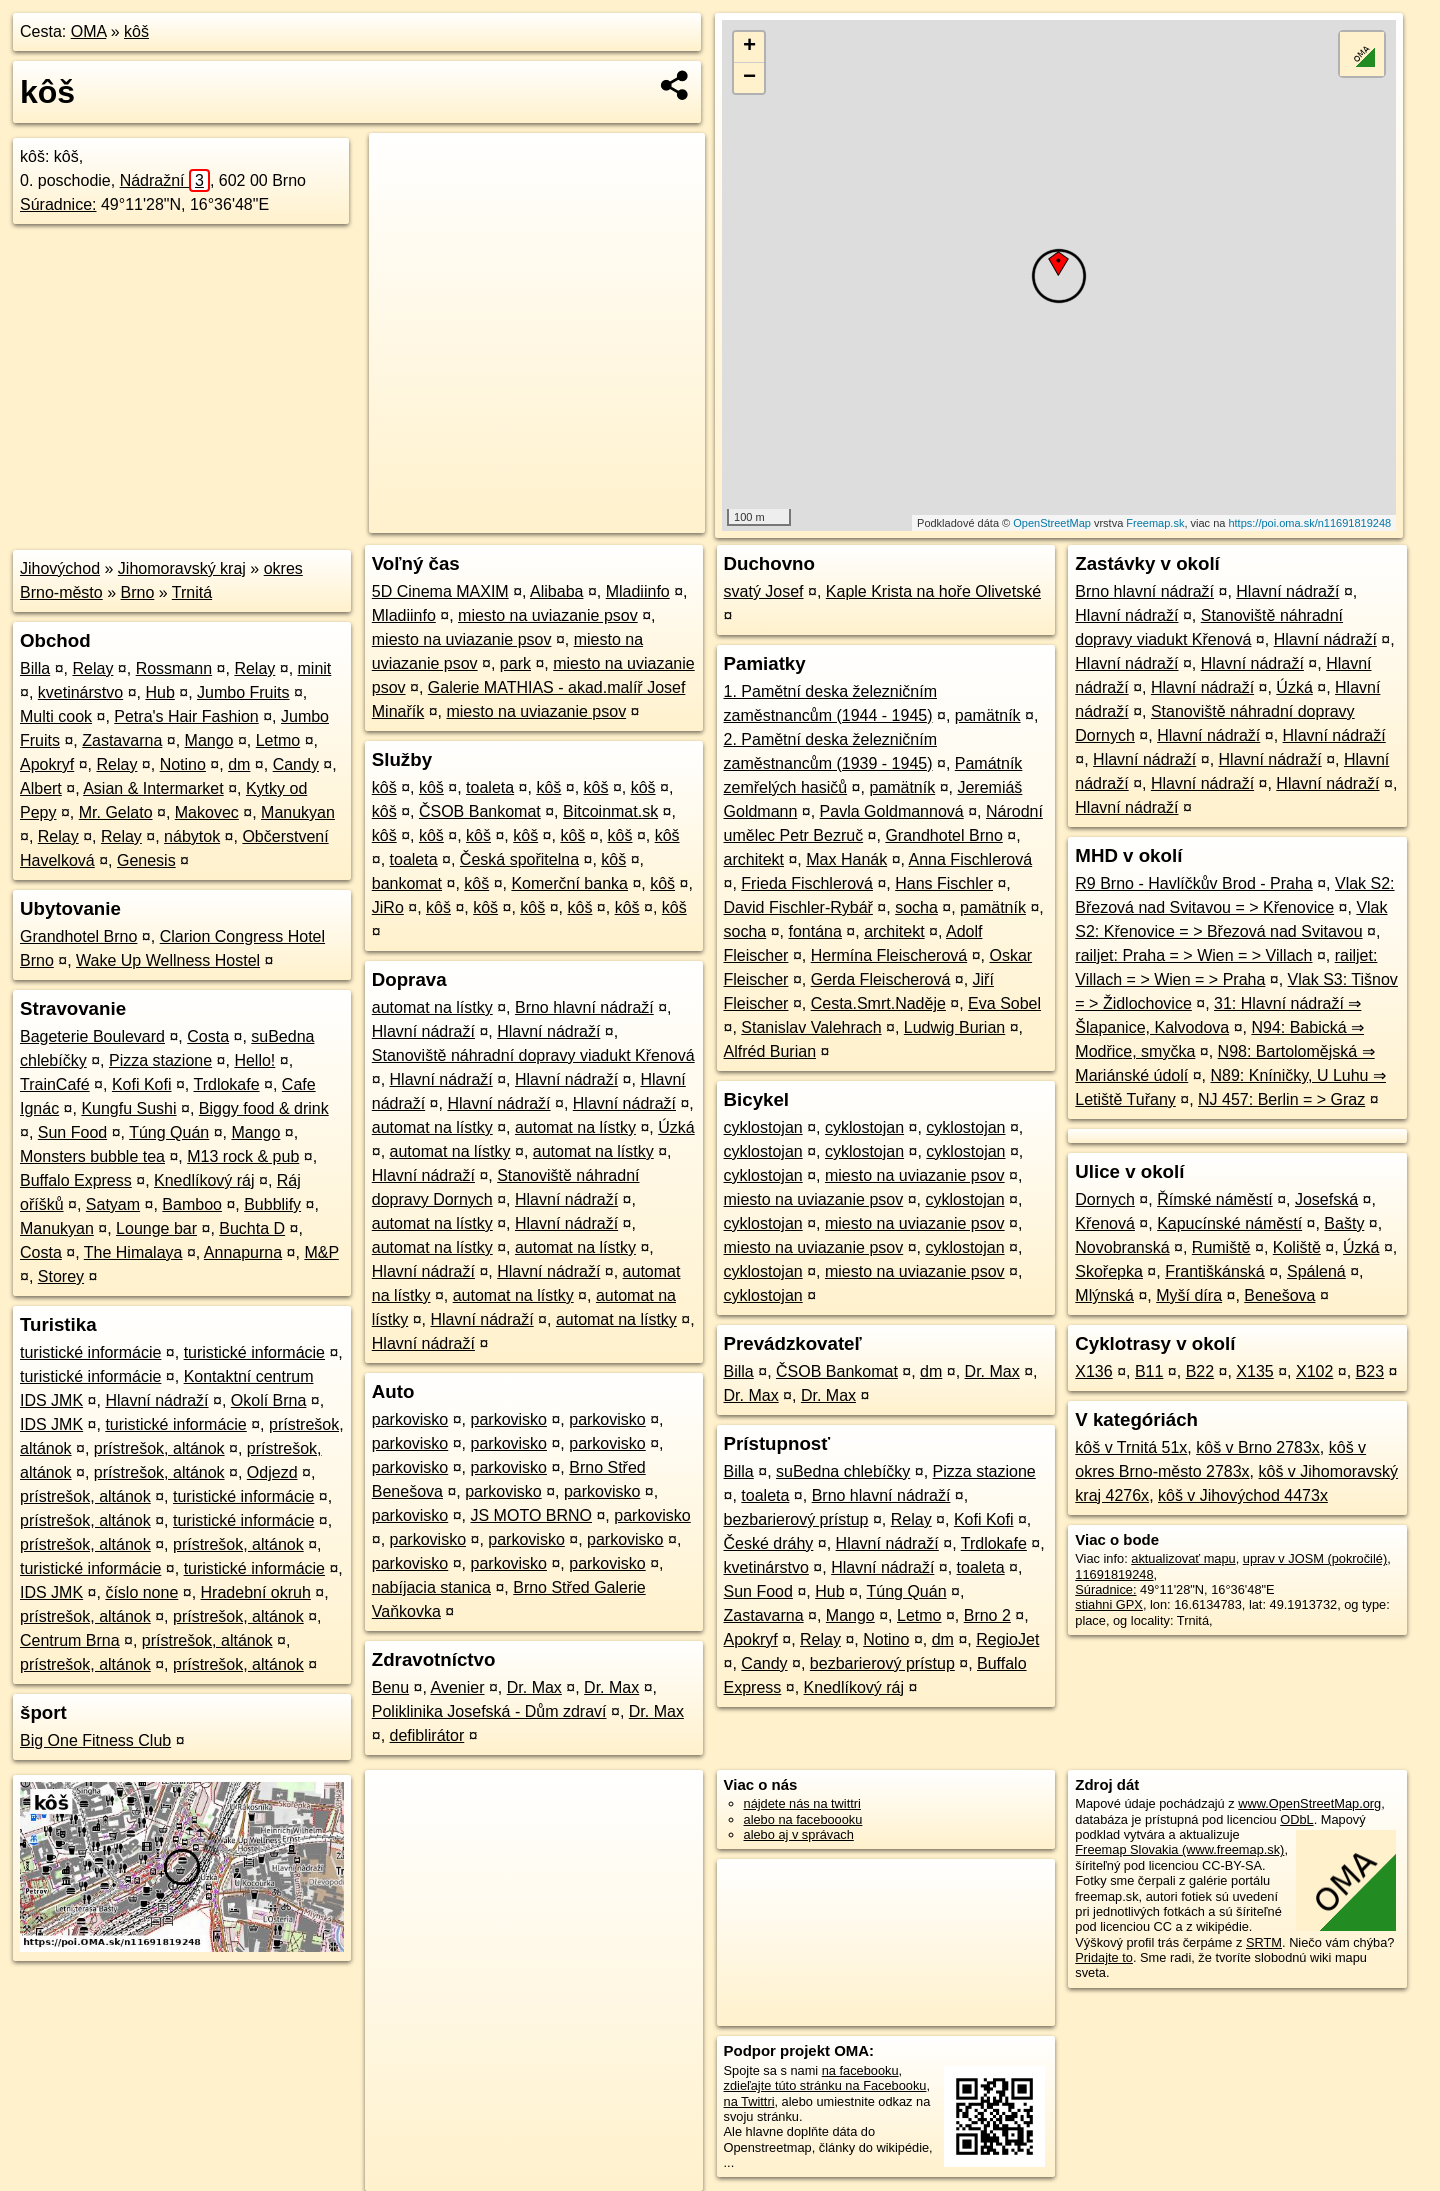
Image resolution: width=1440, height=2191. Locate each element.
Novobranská (1122, 1247)
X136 (1093, 1371)
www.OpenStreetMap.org (1309, 1803)
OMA (89, 31)
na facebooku (860, 2070)
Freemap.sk (1155, 523)
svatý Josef (764, 591)
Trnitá (192, 592)
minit (315, 668)
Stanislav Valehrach (811, 1027)
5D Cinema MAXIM (440, 591)
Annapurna (243, 1252)
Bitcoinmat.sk (610, 811)
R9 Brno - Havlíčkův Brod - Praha (1193, 883)
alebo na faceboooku (803, 1819)
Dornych (1105, 1199)
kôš (136, 31)
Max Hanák (846, 859)
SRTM (1264, 1942)
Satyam (113, 1204)
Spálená (1316, 1271)
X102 (1314, 1371)
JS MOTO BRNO (532, 1515)
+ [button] (749, 47)
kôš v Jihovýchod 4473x (1243, 1495)
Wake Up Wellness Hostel (168, 960)
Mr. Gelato (116, 812)
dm (239, 764)
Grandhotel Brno (78, 936)
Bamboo (192, 1204)
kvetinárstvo (80, 692)
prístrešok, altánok (159, 1448)
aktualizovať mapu (1183, 1558)
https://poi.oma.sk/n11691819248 (1309, 523)
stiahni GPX (1109, 1604)
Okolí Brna (269, 1400)
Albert (41, 788)
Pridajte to (1104, 1957)
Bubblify (272, 1204)
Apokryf (47, 764)
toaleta (490, 787)
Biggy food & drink (264, 1108)
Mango (209, 740)
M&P (321, 1252)
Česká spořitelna (519, 859)
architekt (754, 859)
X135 (1254, 1371)
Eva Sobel (1004, 1003)
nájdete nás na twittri (802, 1803)
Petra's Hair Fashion (186, 716)
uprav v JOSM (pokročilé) (1315, 1558)
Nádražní (165, 180)
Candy (296, 764)
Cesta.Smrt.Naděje (878, 1003)
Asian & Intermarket (153, 788)
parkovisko (410, 1419)
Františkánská (1215, 1271)
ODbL (1296, 1819)
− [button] (749, 78)
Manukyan (298, 812)
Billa (35, 668)
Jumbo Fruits (243, 692)
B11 (1149, 1371)
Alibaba (556, 591)
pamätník (988, 715)
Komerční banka (569, 883)
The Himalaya (133, 1252)
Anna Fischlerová (971, 859)
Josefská (1326, 1199)
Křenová (1105, 1223)
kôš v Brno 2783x (1258, 1447)
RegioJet (1007, 1639)
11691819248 (1114, 1574)
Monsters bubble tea (92, 1156)
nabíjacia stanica (431, 1587)
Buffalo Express (76, 1180)
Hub (159, 692)
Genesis (146, 860)
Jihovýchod (60, 568)
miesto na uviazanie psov (548, 615)
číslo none (141, 1592)
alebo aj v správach (799, 1834)
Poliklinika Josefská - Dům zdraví (489, 1711)
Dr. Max (534, 1687)
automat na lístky (432, 1007)
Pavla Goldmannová (892, 811)
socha (916, 907)
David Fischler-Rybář (798, 907)
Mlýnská (1104, 1295)
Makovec (207, 812)
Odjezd (272, 1472)
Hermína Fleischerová (889, 955)
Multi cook (56, 716)
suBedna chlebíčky (843, 1471)
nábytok (192, 836)
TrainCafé (55, 1084)
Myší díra (1189, 1295)
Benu (390, 1687)
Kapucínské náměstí (1229, 1223)
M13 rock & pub (243, 1156)
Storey (61, 1276)
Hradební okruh (256, 1592)
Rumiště (1221, 1247)
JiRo (388, 907)
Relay (92, 668)
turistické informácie (90, 1352)
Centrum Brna (70, 1640)
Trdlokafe (226, 1084)
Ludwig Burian (954, 1027)
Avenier (458, 1687)
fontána (814, 931)
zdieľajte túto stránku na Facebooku (825, 2085)
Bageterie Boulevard (92, 1036)
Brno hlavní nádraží (584, 1007)
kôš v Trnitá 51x (1131, 1447)
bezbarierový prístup (796, 1519)
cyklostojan (763, 1127)
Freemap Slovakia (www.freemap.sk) (1179, 1849)
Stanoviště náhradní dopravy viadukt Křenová (533, 1055)
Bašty (1344, 1223)
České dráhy (769, 1543)
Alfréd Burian (770, 1051)
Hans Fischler (944, 883)
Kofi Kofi (142, 1084)
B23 (1370, 1371)
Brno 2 (987, 1615)
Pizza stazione (160, 1060)
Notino (183, 764)
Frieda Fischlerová (807, 883)
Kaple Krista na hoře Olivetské (933, 591)
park (515, 663)
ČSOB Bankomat (480, 811)
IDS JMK (51, 1424)
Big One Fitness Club (95, 1740)
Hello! (254, 1060)
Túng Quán (169, 1132)
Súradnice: (58, 204)
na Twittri (749, 2101)
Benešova (1279, 1295)
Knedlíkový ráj (204, 1180)
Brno (138, 592)
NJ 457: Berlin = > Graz (1281, 1099)
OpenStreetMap (1052, 523)
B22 (1200, 1371)
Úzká (676, 1127)
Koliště (1297, 1247)
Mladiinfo (638, 591)
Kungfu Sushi (128, 1108)
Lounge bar (156, 1228)
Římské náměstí (1215, 1199)
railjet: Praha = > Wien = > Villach (1193, 955)
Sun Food (72, 1132)
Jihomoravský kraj (182, 568)
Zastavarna (122, 740)
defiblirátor (427, 1735)
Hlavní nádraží (156, 1400)
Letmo (278, 740)
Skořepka (1109, 1271)
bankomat (407, 883)
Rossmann (174, 668)
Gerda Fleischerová (881, 979)
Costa (208, 1036)
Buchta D (252, 1228)
